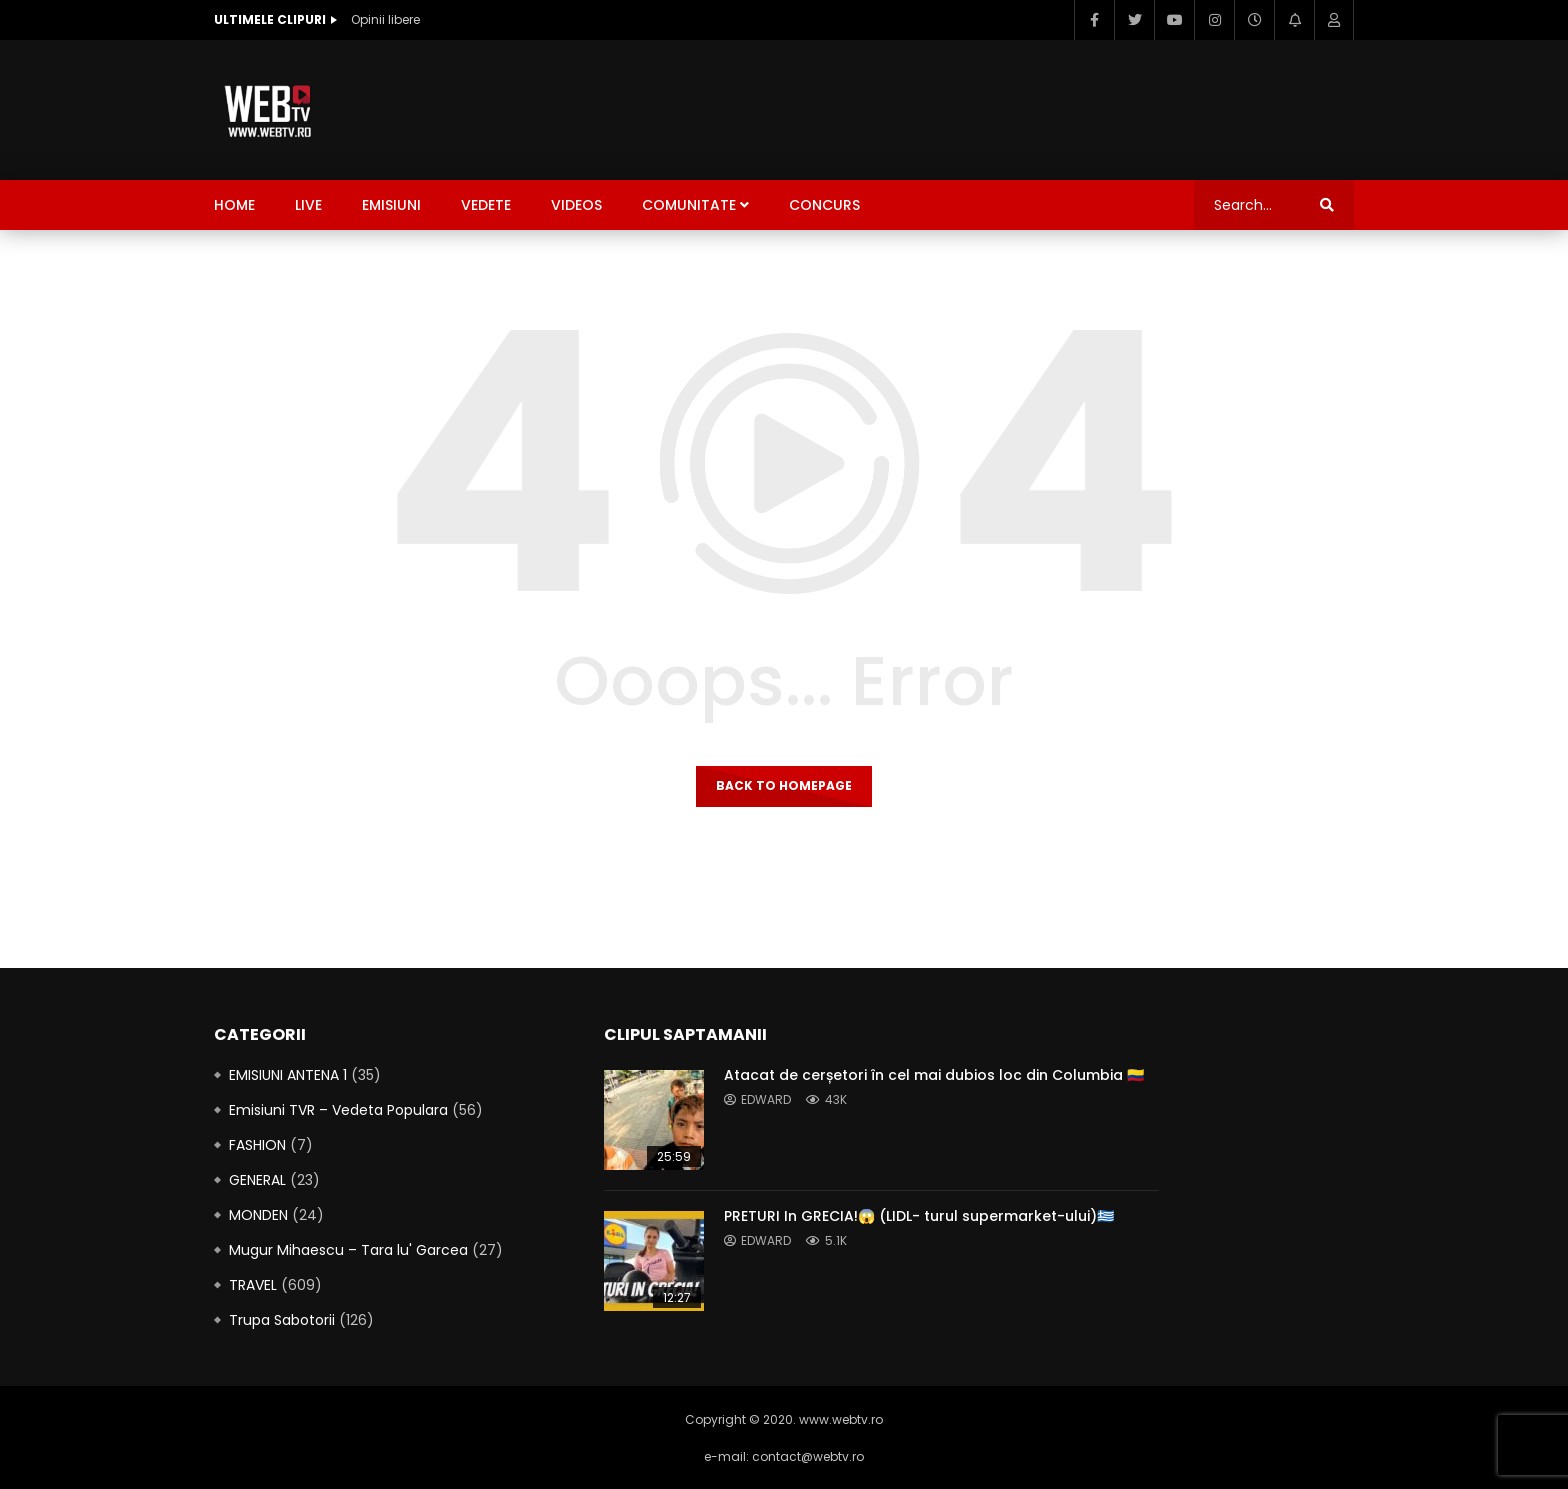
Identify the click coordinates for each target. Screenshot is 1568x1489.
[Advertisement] (990, 106)
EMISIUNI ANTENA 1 (288, 1075)
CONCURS (824, 205)
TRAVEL (253, 1285)
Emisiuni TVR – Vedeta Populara (338, 1110)
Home (234, 205)
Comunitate (689, 205)
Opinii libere (385, 19)
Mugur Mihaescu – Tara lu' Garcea (348, 1250)
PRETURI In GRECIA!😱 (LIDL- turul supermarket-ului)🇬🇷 (919, 1216)
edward (766, 1099)
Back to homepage (784, 785)
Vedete (486, 205)
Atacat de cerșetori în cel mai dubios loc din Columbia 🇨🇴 (934, 1075)
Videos (576, 205)
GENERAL (257, 1180)
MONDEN (258, 1215)
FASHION (257, 1145)
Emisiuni (391, 205)
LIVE (308, 205)
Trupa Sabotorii (282, 1320)
